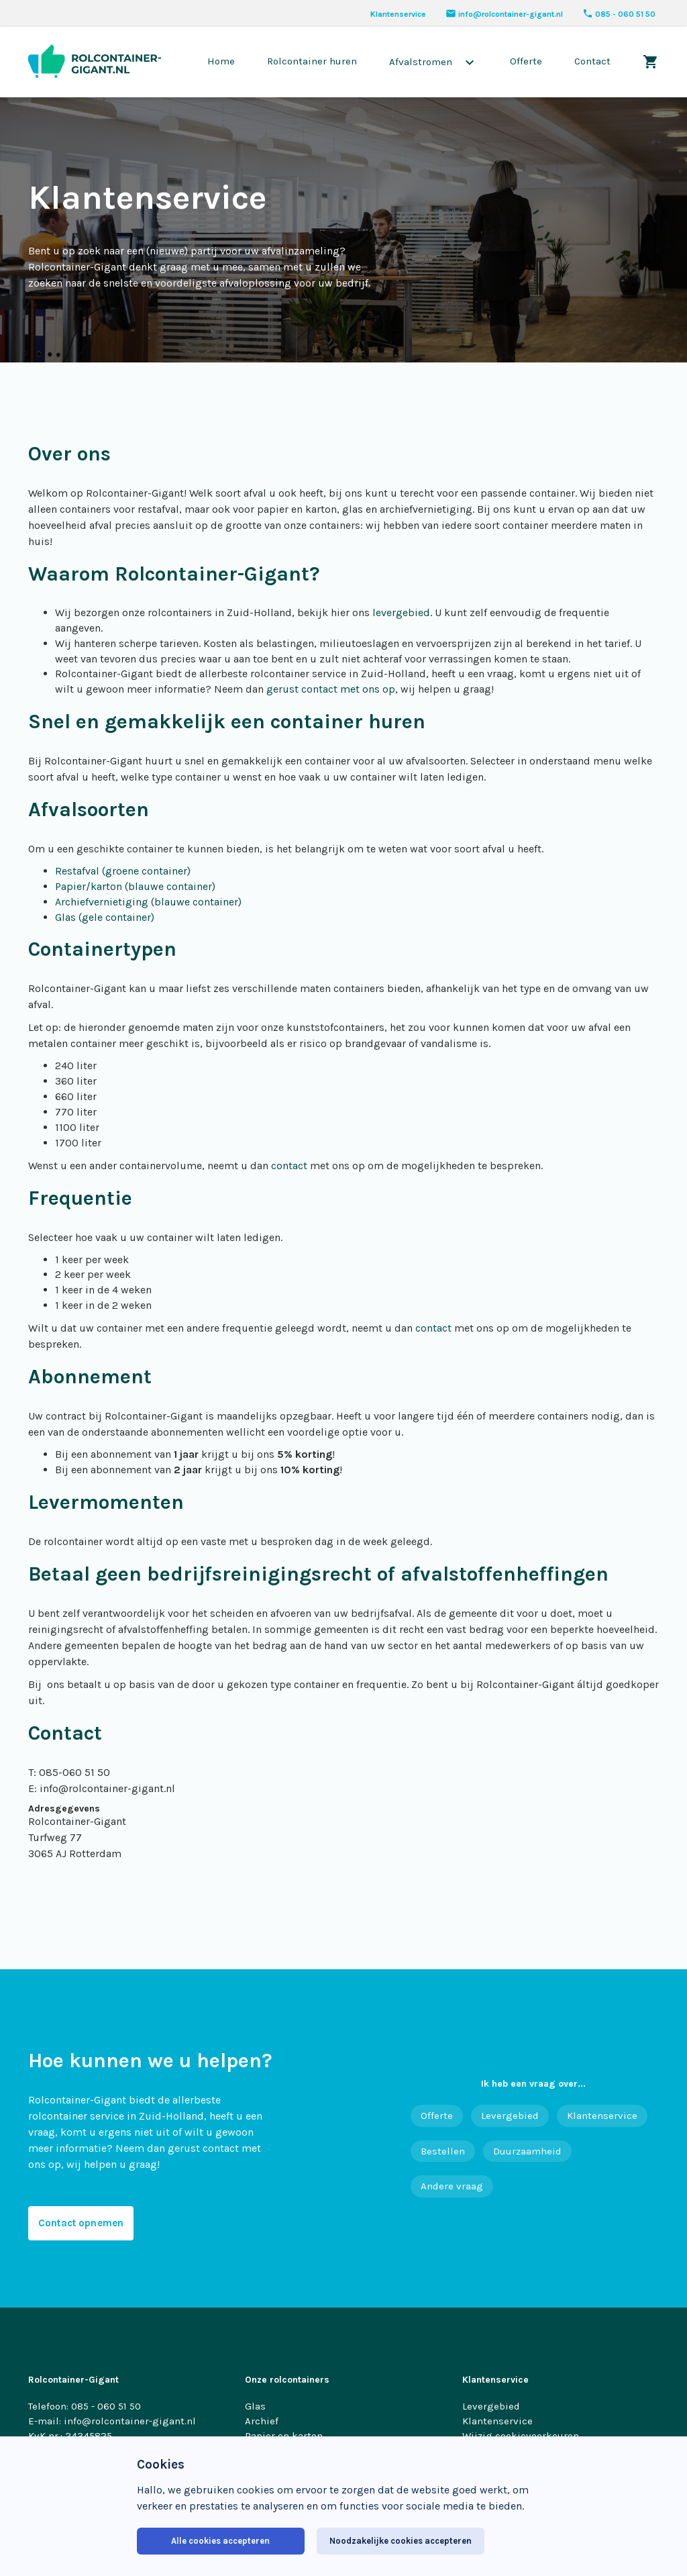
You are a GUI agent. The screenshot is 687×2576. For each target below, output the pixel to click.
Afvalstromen (433, 62)
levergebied (401, 612)
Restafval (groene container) (123, 870)
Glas (255, 2406)
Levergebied (510, 2116)
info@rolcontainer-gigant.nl (504, 14)
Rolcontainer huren (312, 61)
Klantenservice (398, 14)
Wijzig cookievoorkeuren (520, 2436)
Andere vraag (452, 2186)
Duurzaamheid (527, 2151)
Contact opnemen (80, 2223)
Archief (261, 2421)
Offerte (526, 61)
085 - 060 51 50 (618, 14)
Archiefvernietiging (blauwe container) (148, 901)
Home (221, 61)
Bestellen (443, 2151)
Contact (592, 61)
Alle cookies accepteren (220, 2541)
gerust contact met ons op (329, 689)
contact (289, 1165)
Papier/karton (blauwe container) (135, 886)
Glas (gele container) (104, 917)
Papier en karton (284, 2436)
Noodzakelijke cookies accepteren (401, 2541)
